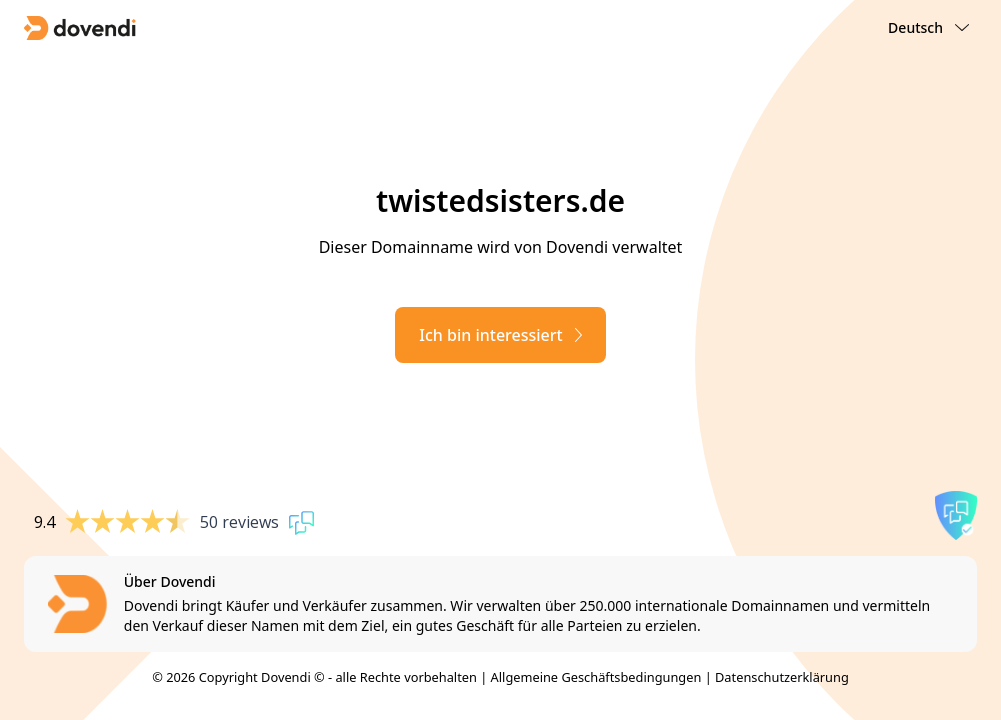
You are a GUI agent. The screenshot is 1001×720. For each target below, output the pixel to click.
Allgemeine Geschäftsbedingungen (596, 677)
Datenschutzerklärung (782, 677)
